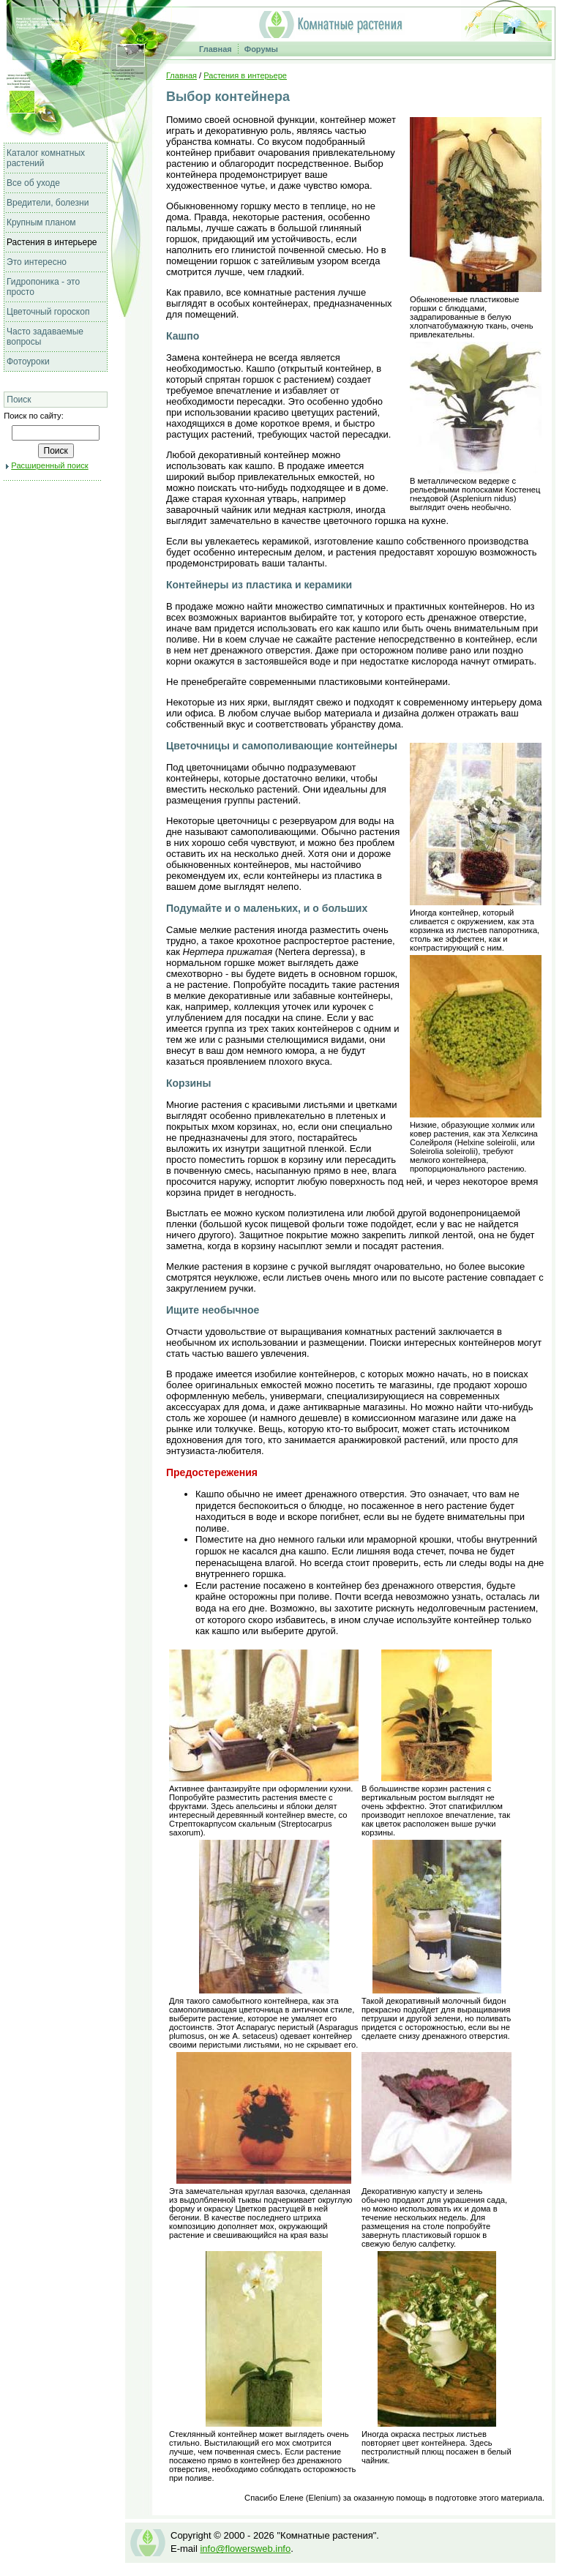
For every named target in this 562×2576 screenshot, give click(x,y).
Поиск (19, 399)
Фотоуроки (28, 361)
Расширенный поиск (49, 465)
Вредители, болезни (48, 203)
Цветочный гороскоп (48, 312)
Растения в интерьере (52, 242)
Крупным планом (41, 222)
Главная (215, 49)
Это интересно (37, 262)
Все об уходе (33, 183)
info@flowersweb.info (245, 2548)
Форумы (261, 49)
